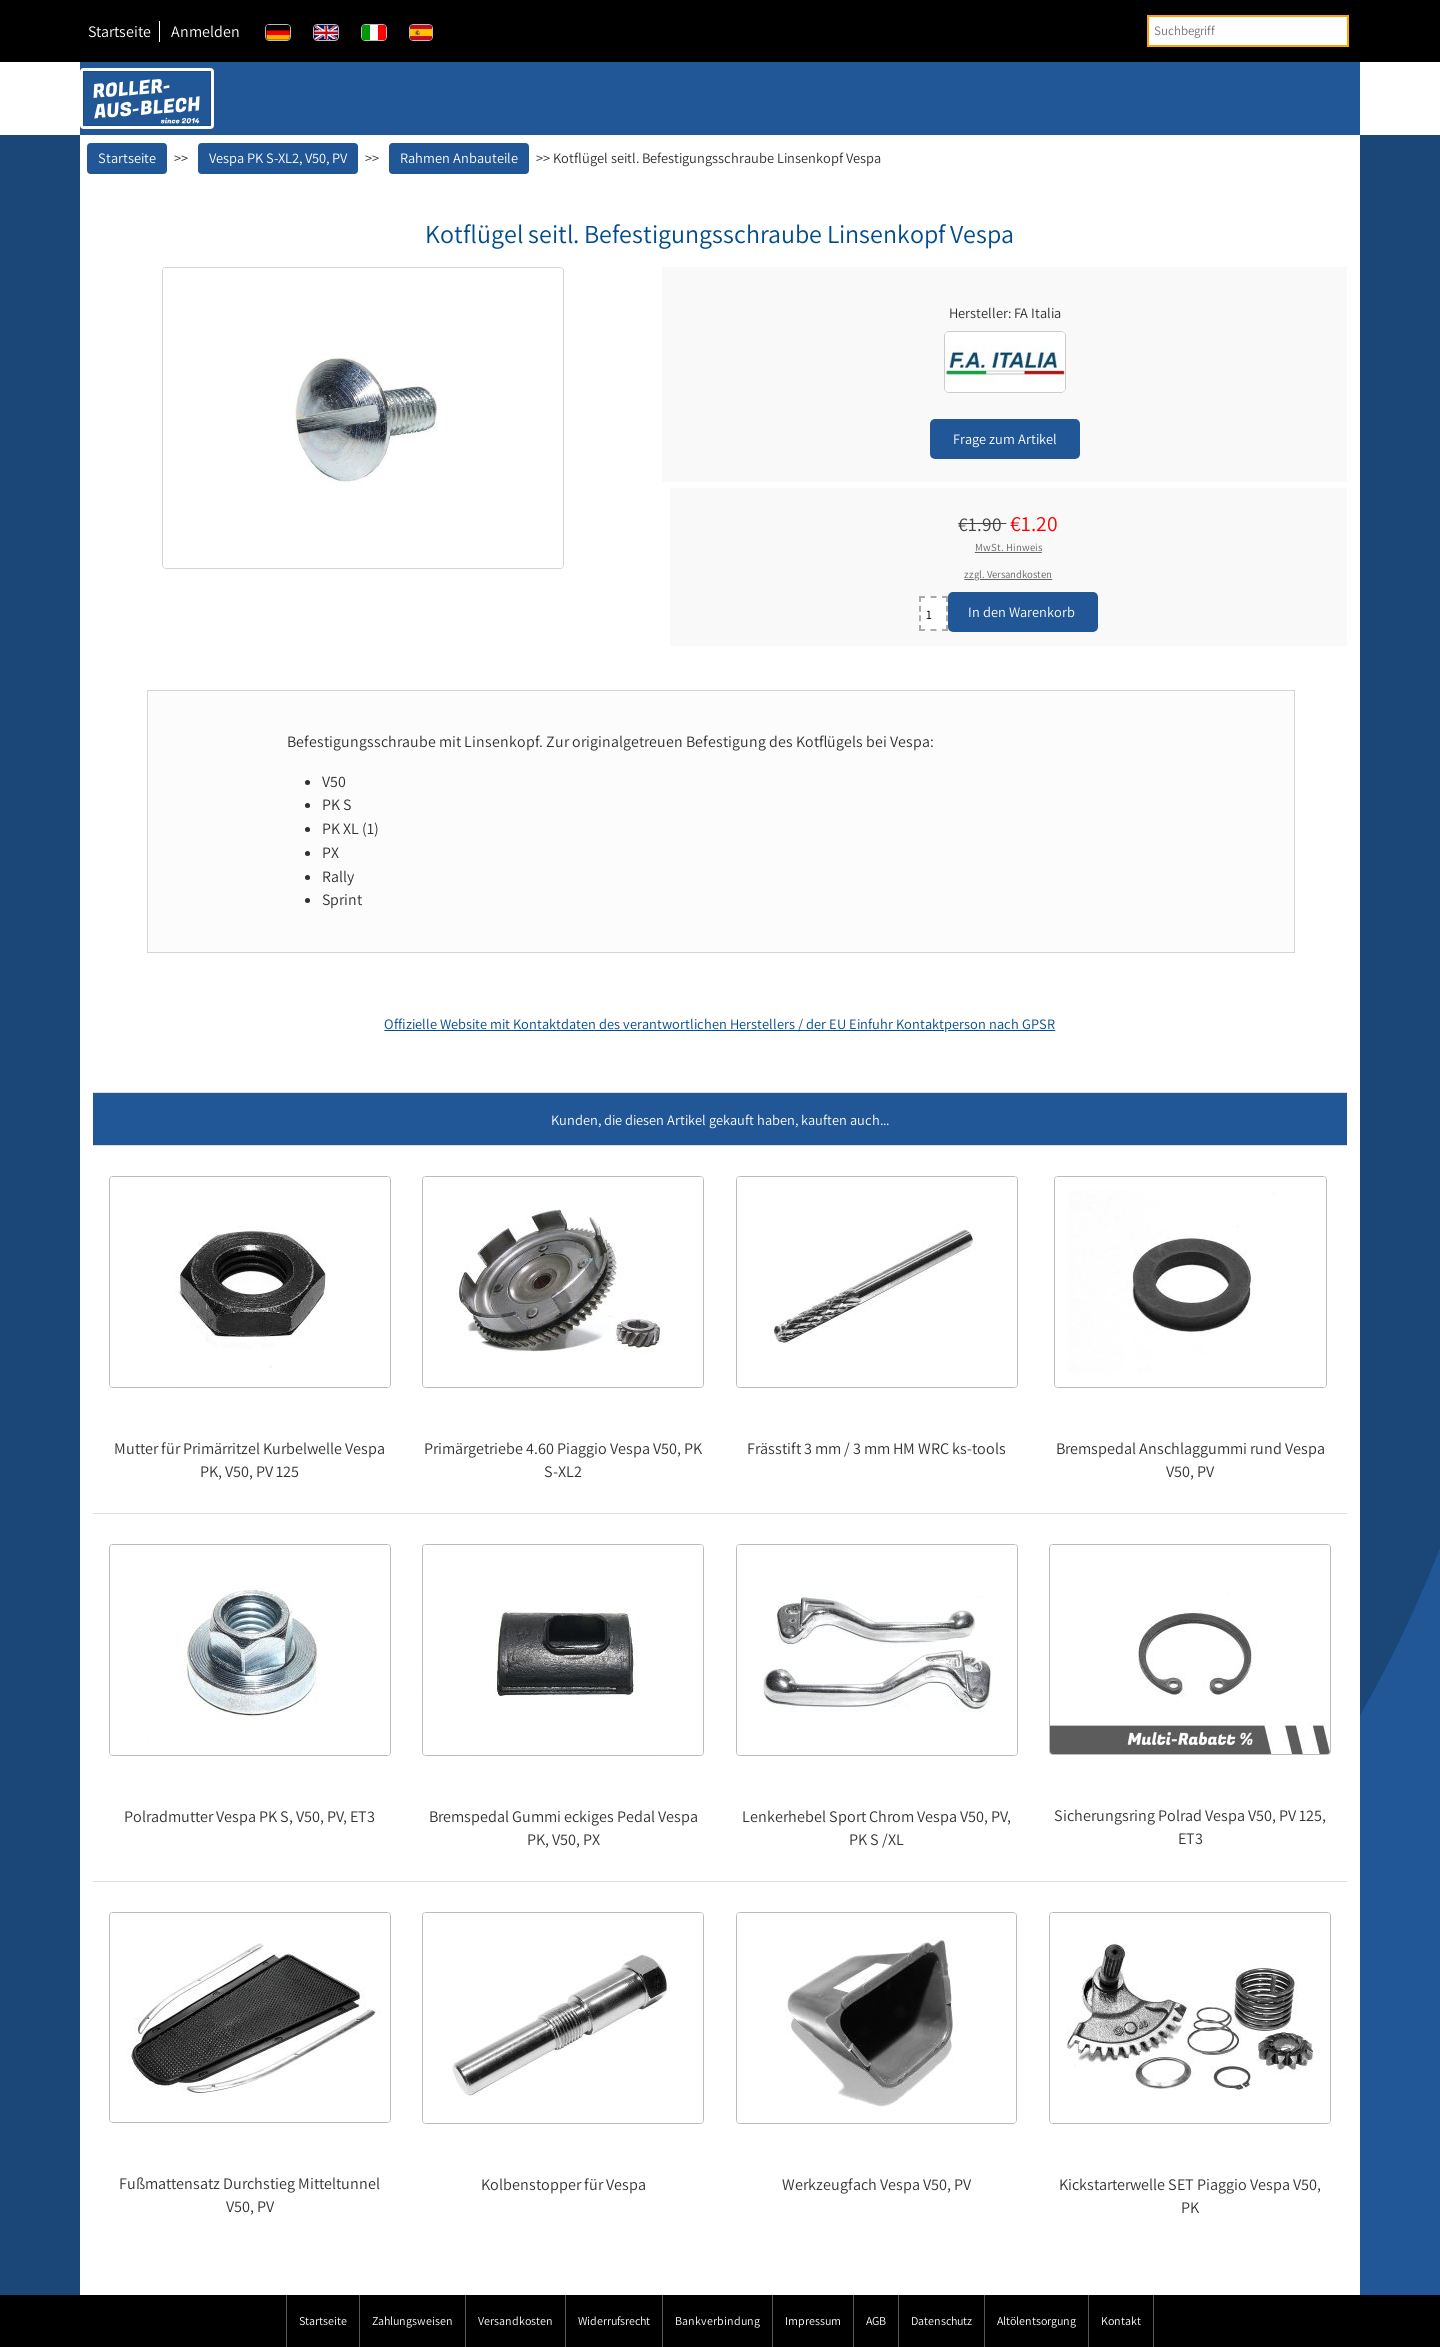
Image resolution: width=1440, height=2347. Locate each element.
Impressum (813, 2320)
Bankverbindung (717, 2320)
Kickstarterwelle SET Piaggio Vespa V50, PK (1190, 2196)
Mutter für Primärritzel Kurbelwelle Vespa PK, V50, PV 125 (249, 1460)
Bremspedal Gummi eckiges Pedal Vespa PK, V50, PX (563, 1828)
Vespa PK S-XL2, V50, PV (278, 157)
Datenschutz (941, 2320)
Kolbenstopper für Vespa (563, 2184)
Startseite (119, 31)
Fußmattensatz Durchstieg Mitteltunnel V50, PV (249, 2195)
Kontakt (1121, 2320)
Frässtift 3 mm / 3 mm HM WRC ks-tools (876, 1448)
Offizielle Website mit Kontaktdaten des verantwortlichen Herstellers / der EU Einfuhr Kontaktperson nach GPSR (719, 1023)
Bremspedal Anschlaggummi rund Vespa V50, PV (1190, 1460)
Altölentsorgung (1036, 2320)
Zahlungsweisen (412, 2320)
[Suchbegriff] (1248, 31)
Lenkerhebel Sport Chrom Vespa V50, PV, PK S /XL (876, 1828)
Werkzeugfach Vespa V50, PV (876, 2184)
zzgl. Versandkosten (1008, 574)
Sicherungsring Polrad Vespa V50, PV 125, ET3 (1190, 1827)
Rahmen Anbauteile (459, 157)
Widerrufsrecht (614, 2320)
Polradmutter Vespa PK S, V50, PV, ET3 (249, 1816)
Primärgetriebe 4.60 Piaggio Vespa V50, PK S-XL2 (563, 1460)
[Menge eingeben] (933, 613)
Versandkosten (515, 2320)
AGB (876, 2320)
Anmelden (205, 31)
